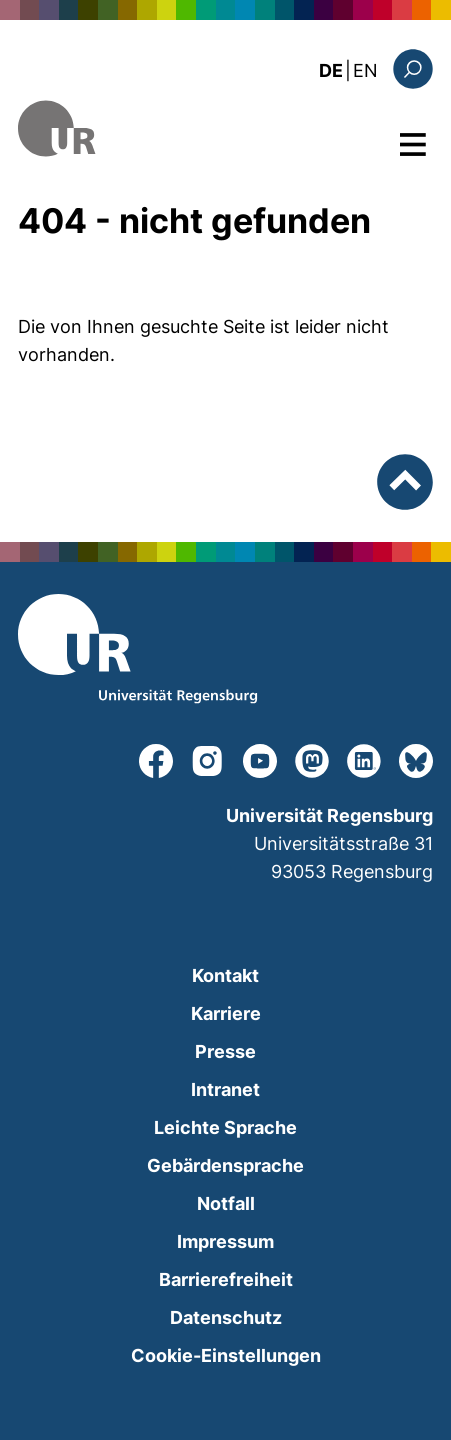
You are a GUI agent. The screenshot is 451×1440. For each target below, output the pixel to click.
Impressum (225, 1241)
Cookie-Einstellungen (226, 1355)
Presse (225, 1051)
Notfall (226, 1203)
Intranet (225, 1089)
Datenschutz (226, 1317)
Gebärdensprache (225, 1165)
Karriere (226, 1013)
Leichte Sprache (225, 1127)
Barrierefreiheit (226, 1279)
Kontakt (225, 975)
